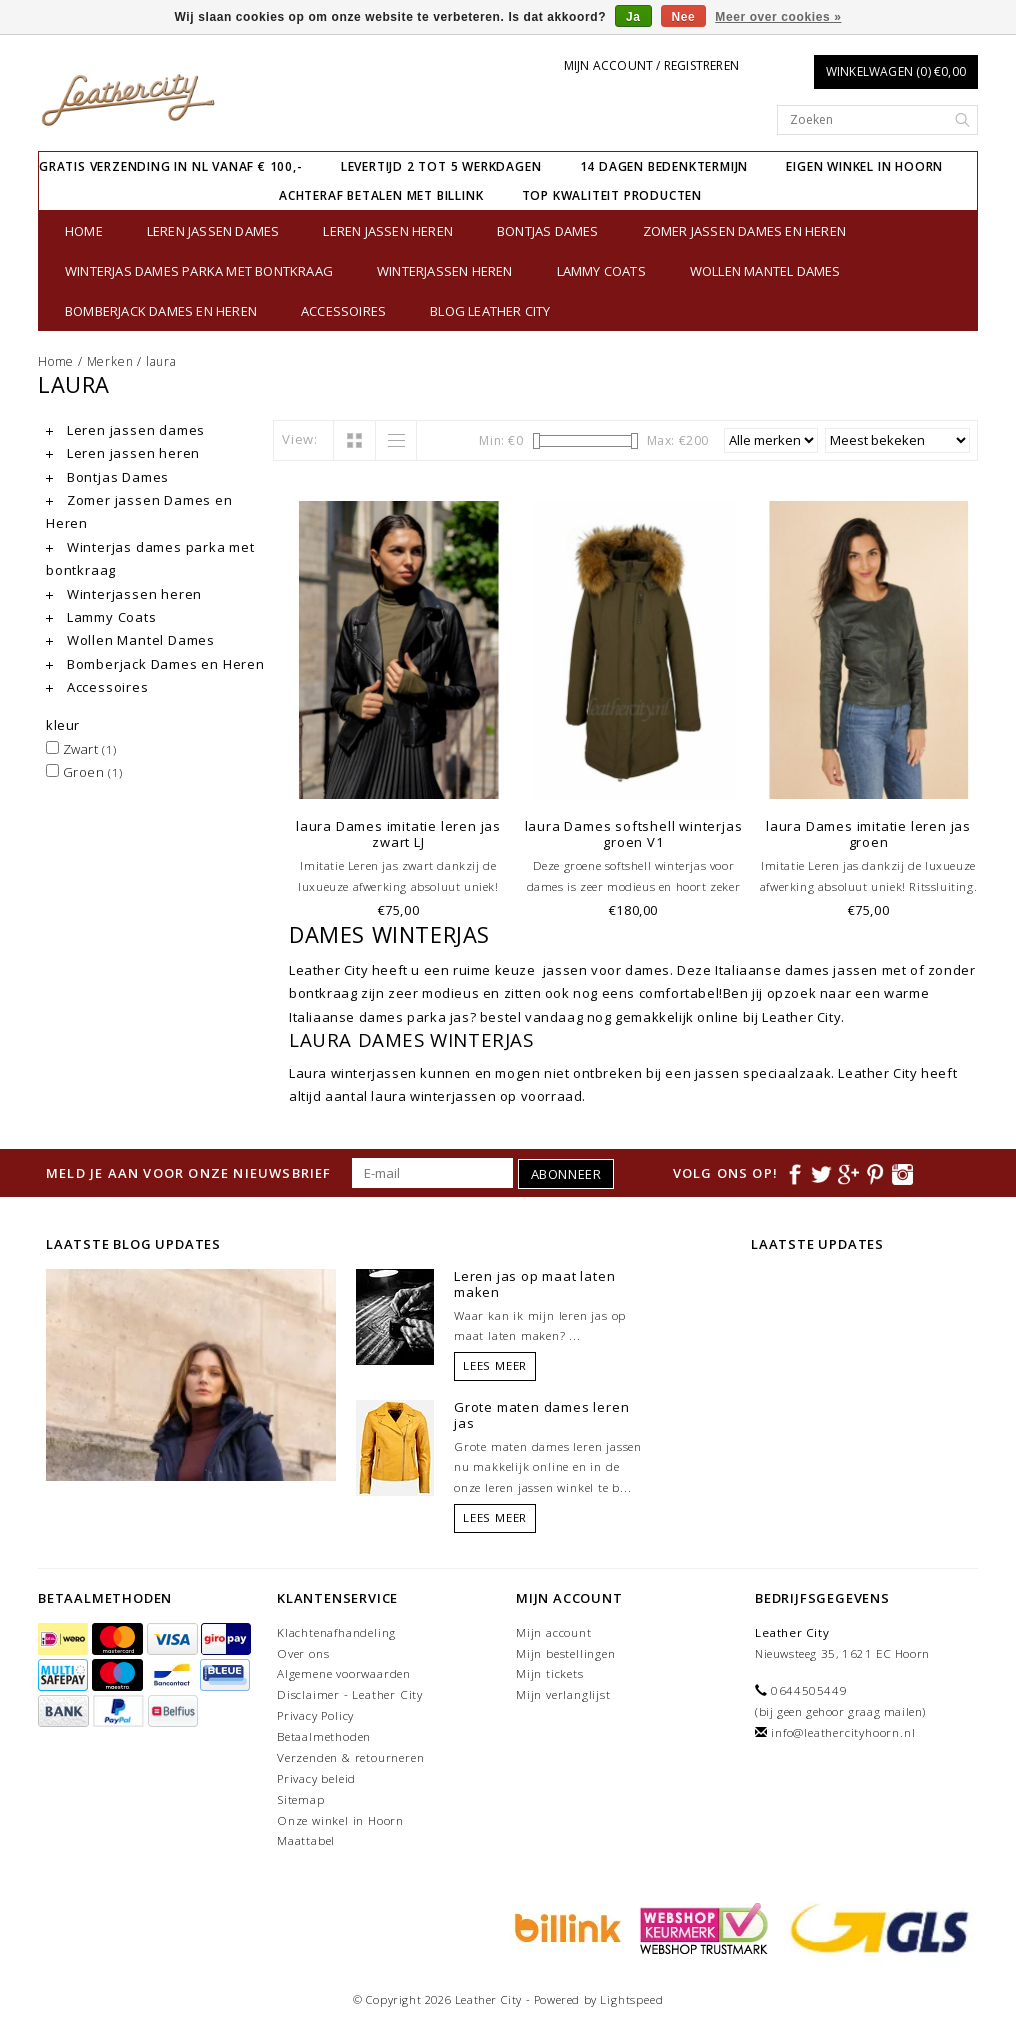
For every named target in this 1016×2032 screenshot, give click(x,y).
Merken (110, 361)
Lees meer (495, 1365)
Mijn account (554, 1632)
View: (300, 439)
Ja (633, 17)
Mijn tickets (550, 1673)
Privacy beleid (316, 1778)
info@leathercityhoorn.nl (843, 1732)
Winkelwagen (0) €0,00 (896, 71)
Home (84, 231)
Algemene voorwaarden (344, 1673)
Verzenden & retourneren (350, 1757)
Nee (684, 17)
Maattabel (306, 1840)
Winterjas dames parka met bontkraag (199, 271)
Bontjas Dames (548, 231)
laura (161, 361)
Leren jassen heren (388, 231)
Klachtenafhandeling (336, 1632)
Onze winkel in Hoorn (340, 1820)
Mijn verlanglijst (563, 1694)
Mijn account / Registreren (651, 65)
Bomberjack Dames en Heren (161, 311)
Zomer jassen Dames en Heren (744, 231)
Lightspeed (631, 1999)
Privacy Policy (315, 1715)
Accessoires (343, 311)
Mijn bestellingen (566, 1653)
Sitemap (301, 1799)
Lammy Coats (601, 271)
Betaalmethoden (324, 1736)
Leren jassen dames (213, 231)
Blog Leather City (490, 311)
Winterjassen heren (445, 271)
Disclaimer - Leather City (350, 1694)
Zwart (81, 749)
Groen (84, 772)
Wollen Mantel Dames (765, 271)
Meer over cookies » (778, 17)
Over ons (303, 1653)
